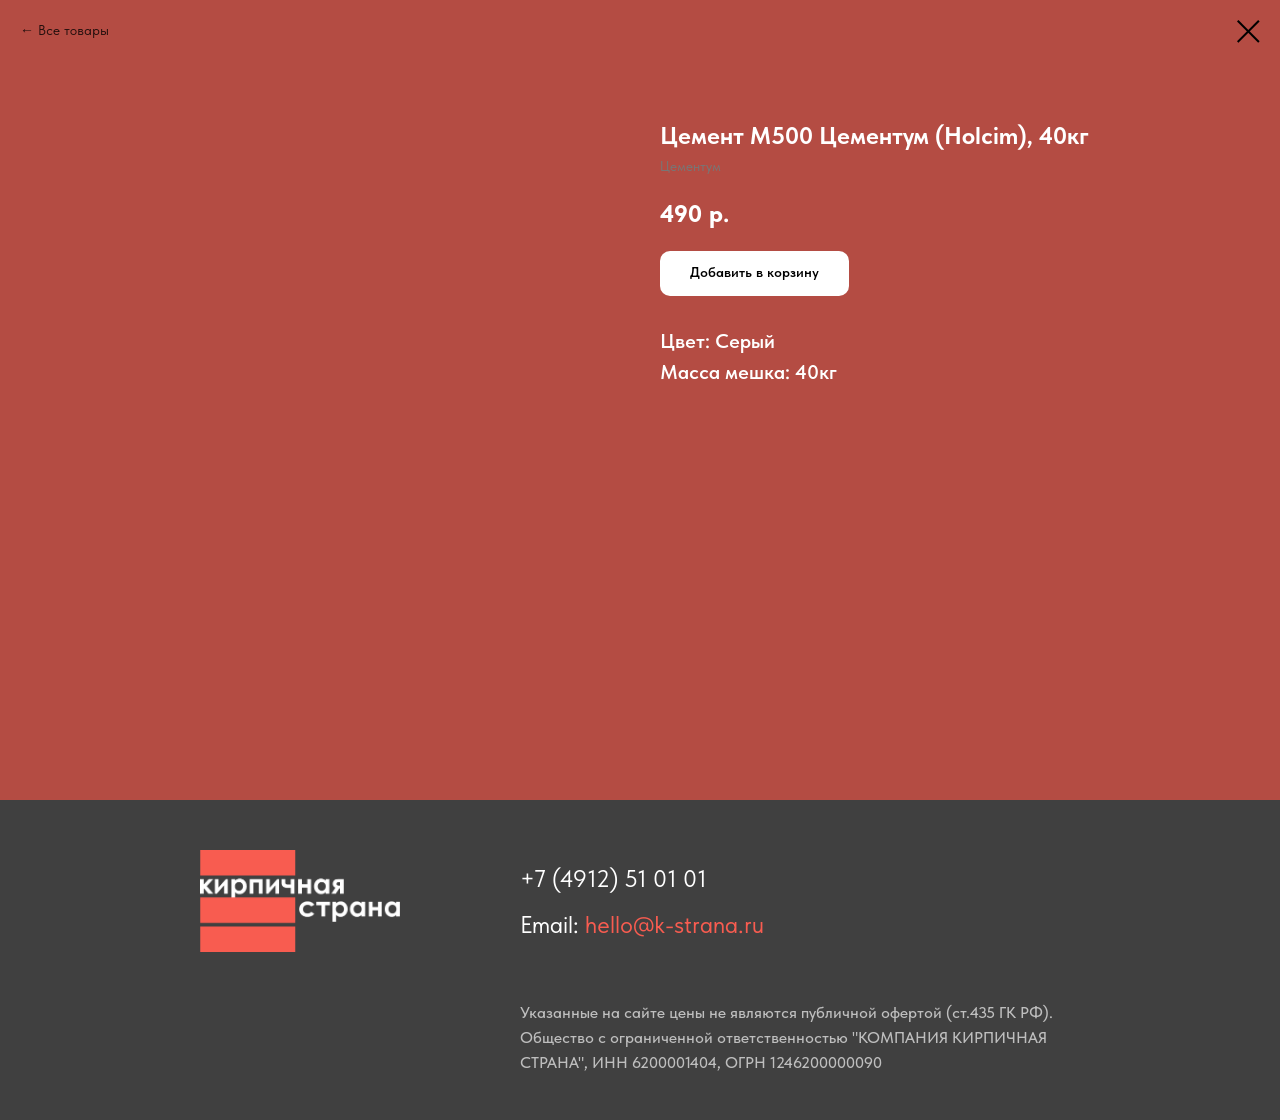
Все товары (73, 30)
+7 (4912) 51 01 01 (613, 878)
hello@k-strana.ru (674, 924)
